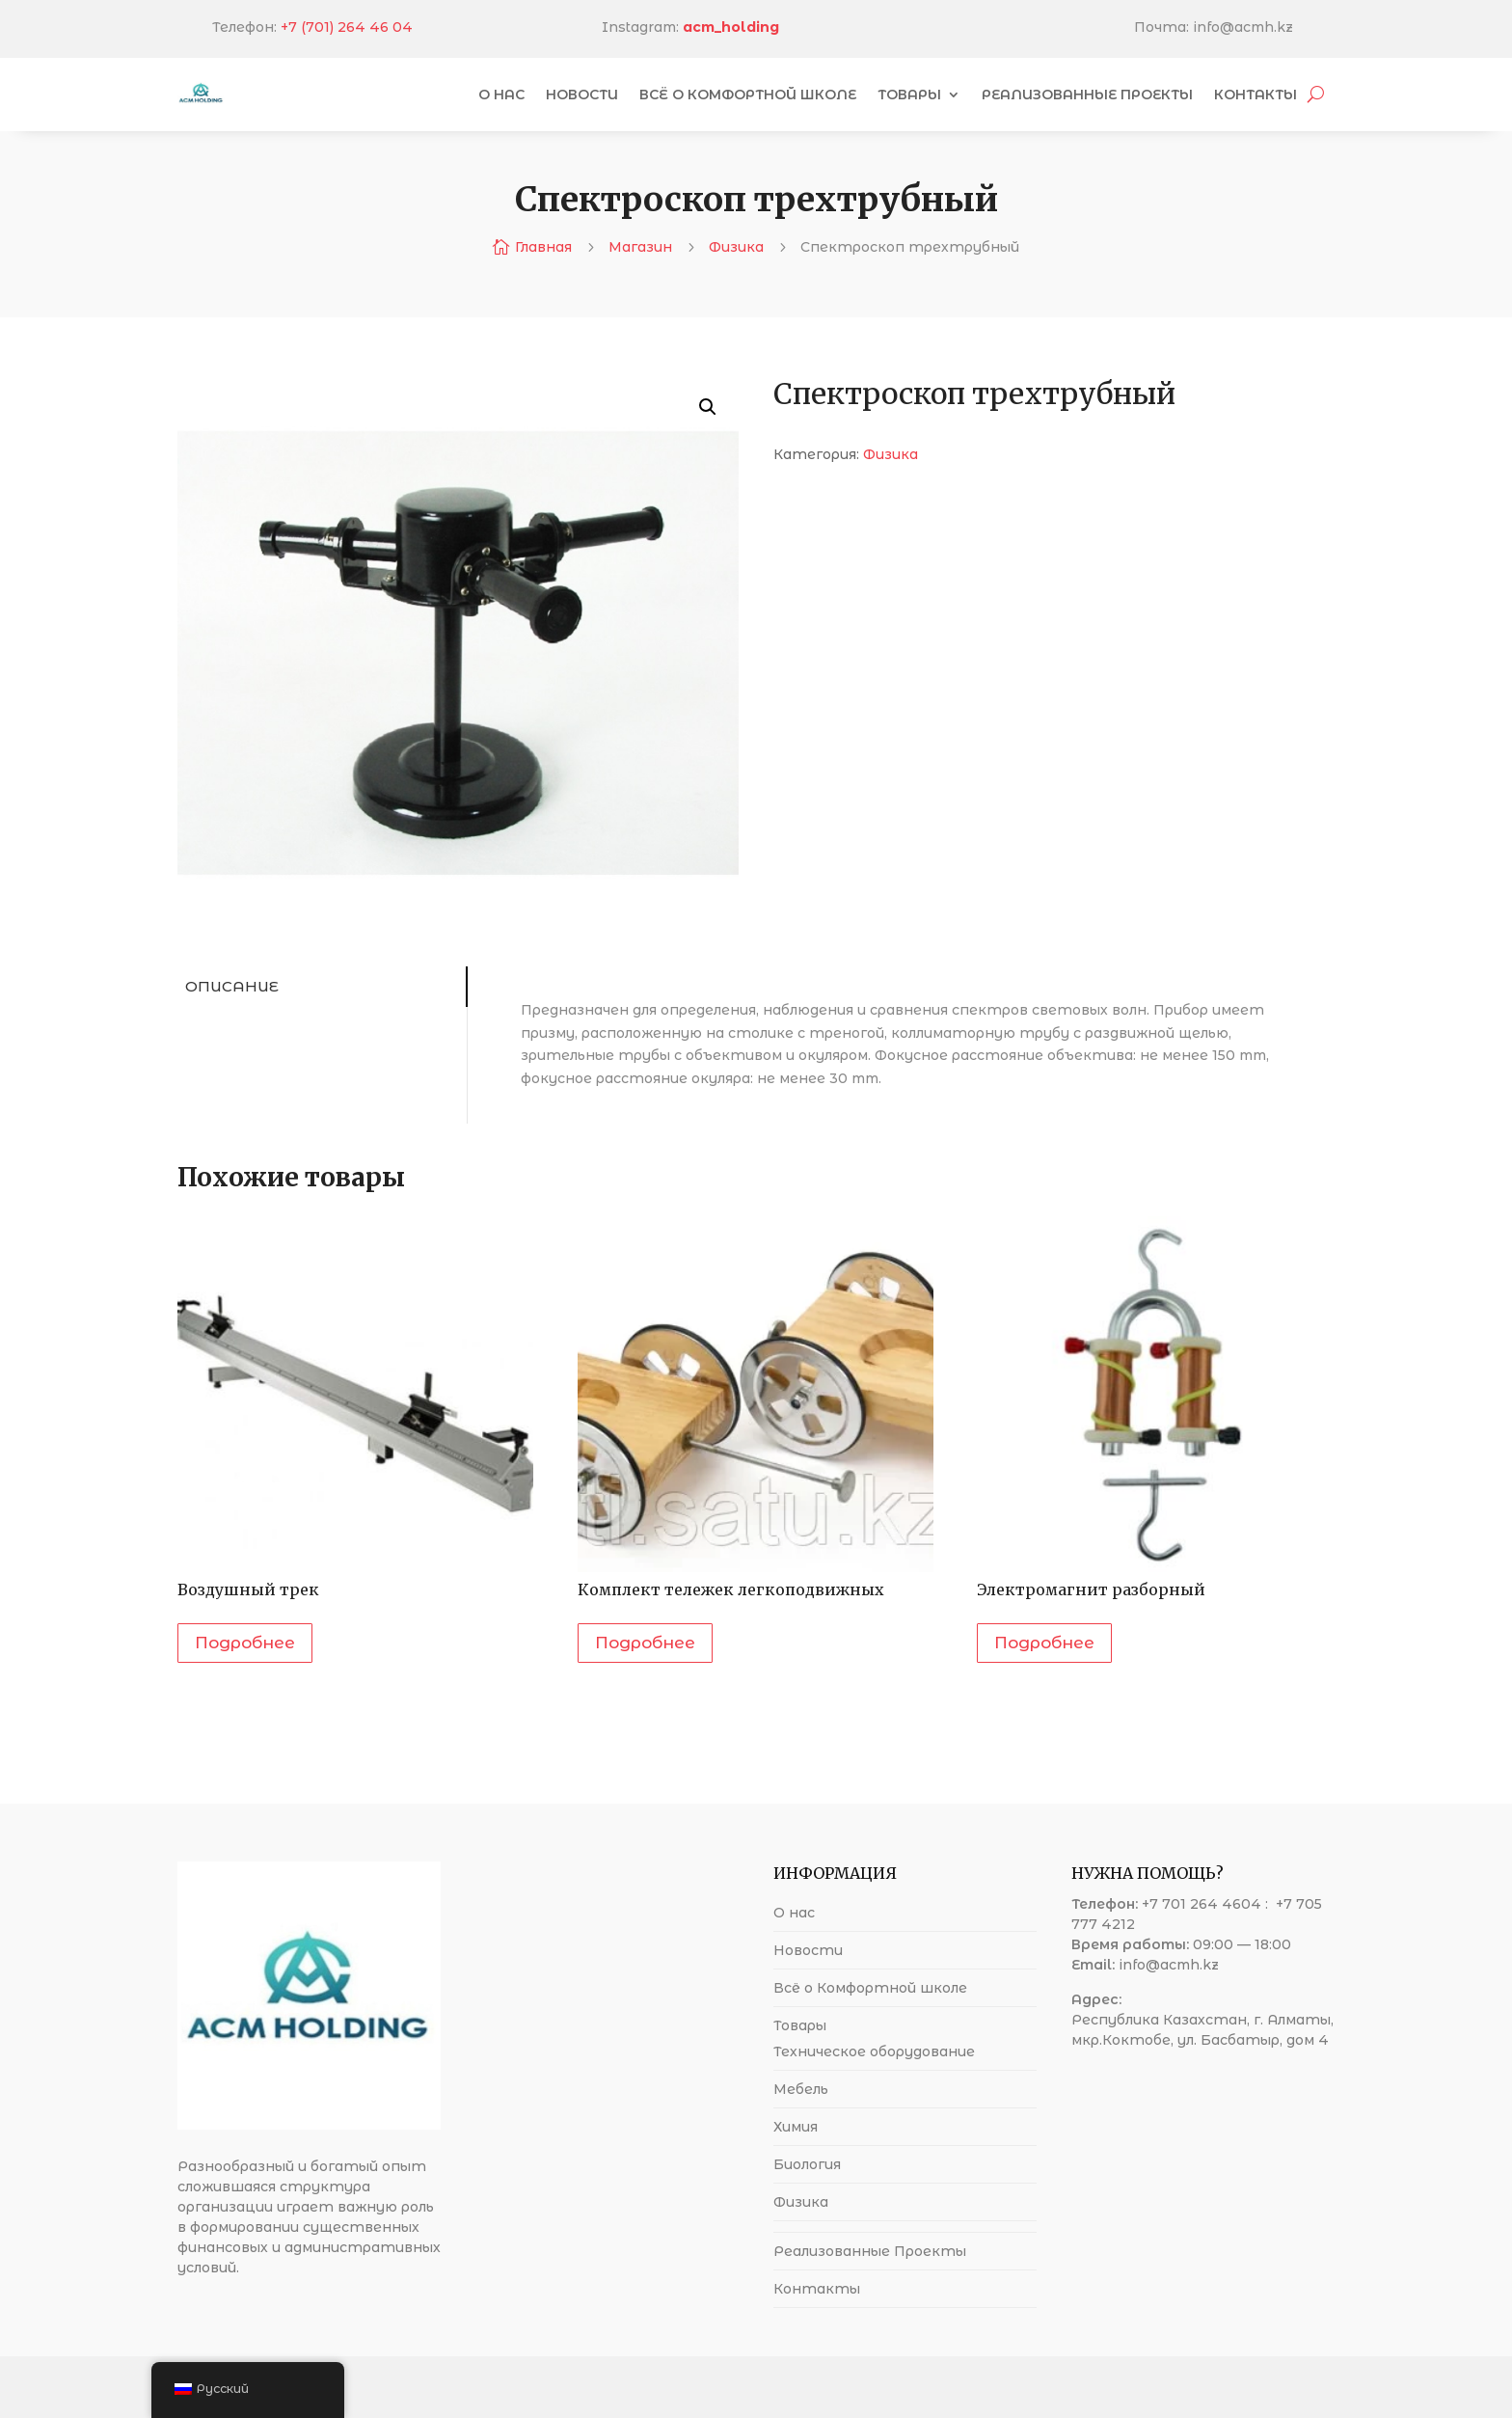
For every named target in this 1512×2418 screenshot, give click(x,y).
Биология (807, 2164)
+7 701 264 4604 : (1207, 1904)
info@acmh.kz (1169, 1964)
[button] (707, 407)
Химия (795, 2126)
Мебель (800, 2089)
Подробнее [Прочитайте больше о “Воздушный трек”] (245, 1642)
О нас (501, 94)
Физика (736, 247)
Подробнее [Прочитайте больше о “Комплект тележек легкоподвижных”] (645, 1642)
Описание (229, 986)
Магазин (640, 247)
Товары (909, 94)
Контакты (1255, 94)
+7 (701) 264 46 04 (441, 27)
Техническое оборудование (874, 2051)
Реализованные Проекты (1087, 94)
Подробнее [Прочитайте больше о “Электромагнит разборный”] (1044, 1642)
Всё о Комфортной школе (747, 94)
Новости (582, 94)
